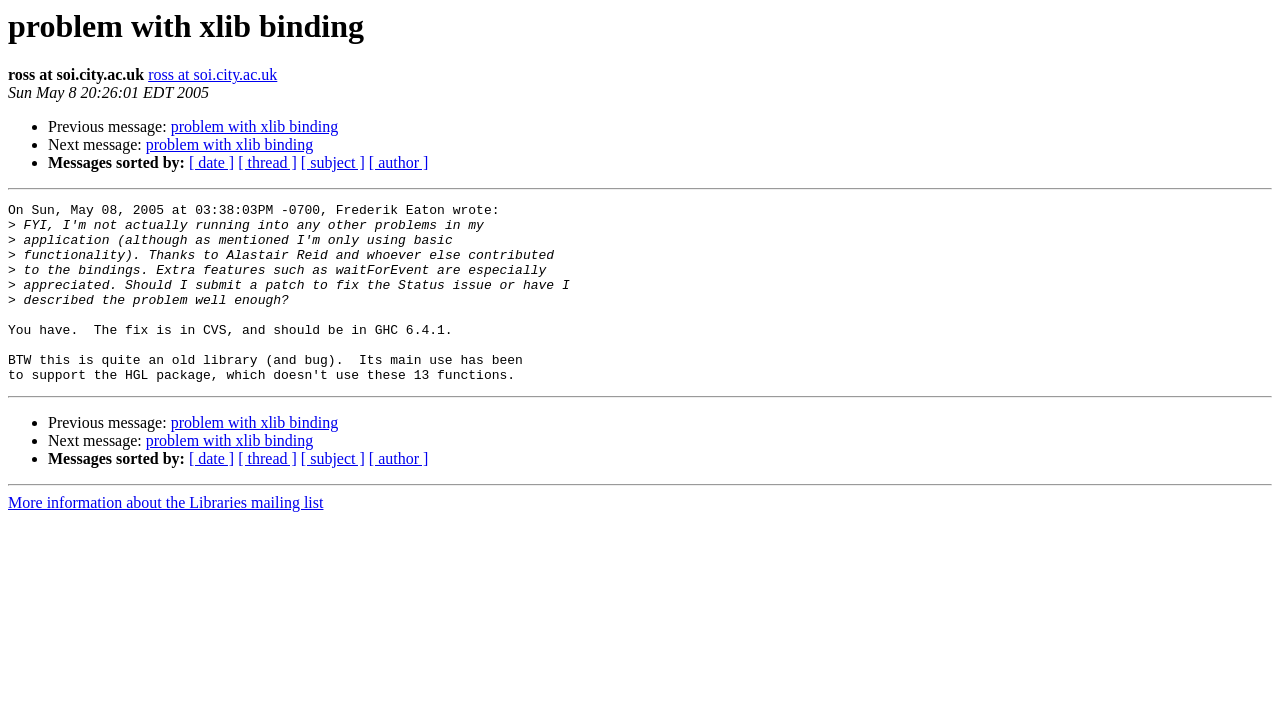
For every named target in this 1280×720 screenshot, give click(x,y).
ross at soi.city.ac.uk (212, 74)
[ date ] (211, 162)
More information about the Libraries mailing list (165, 538)
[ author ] (399, 162)
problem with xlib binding (255, 126)
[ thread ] (267, 162)
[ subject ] (333, 162)
